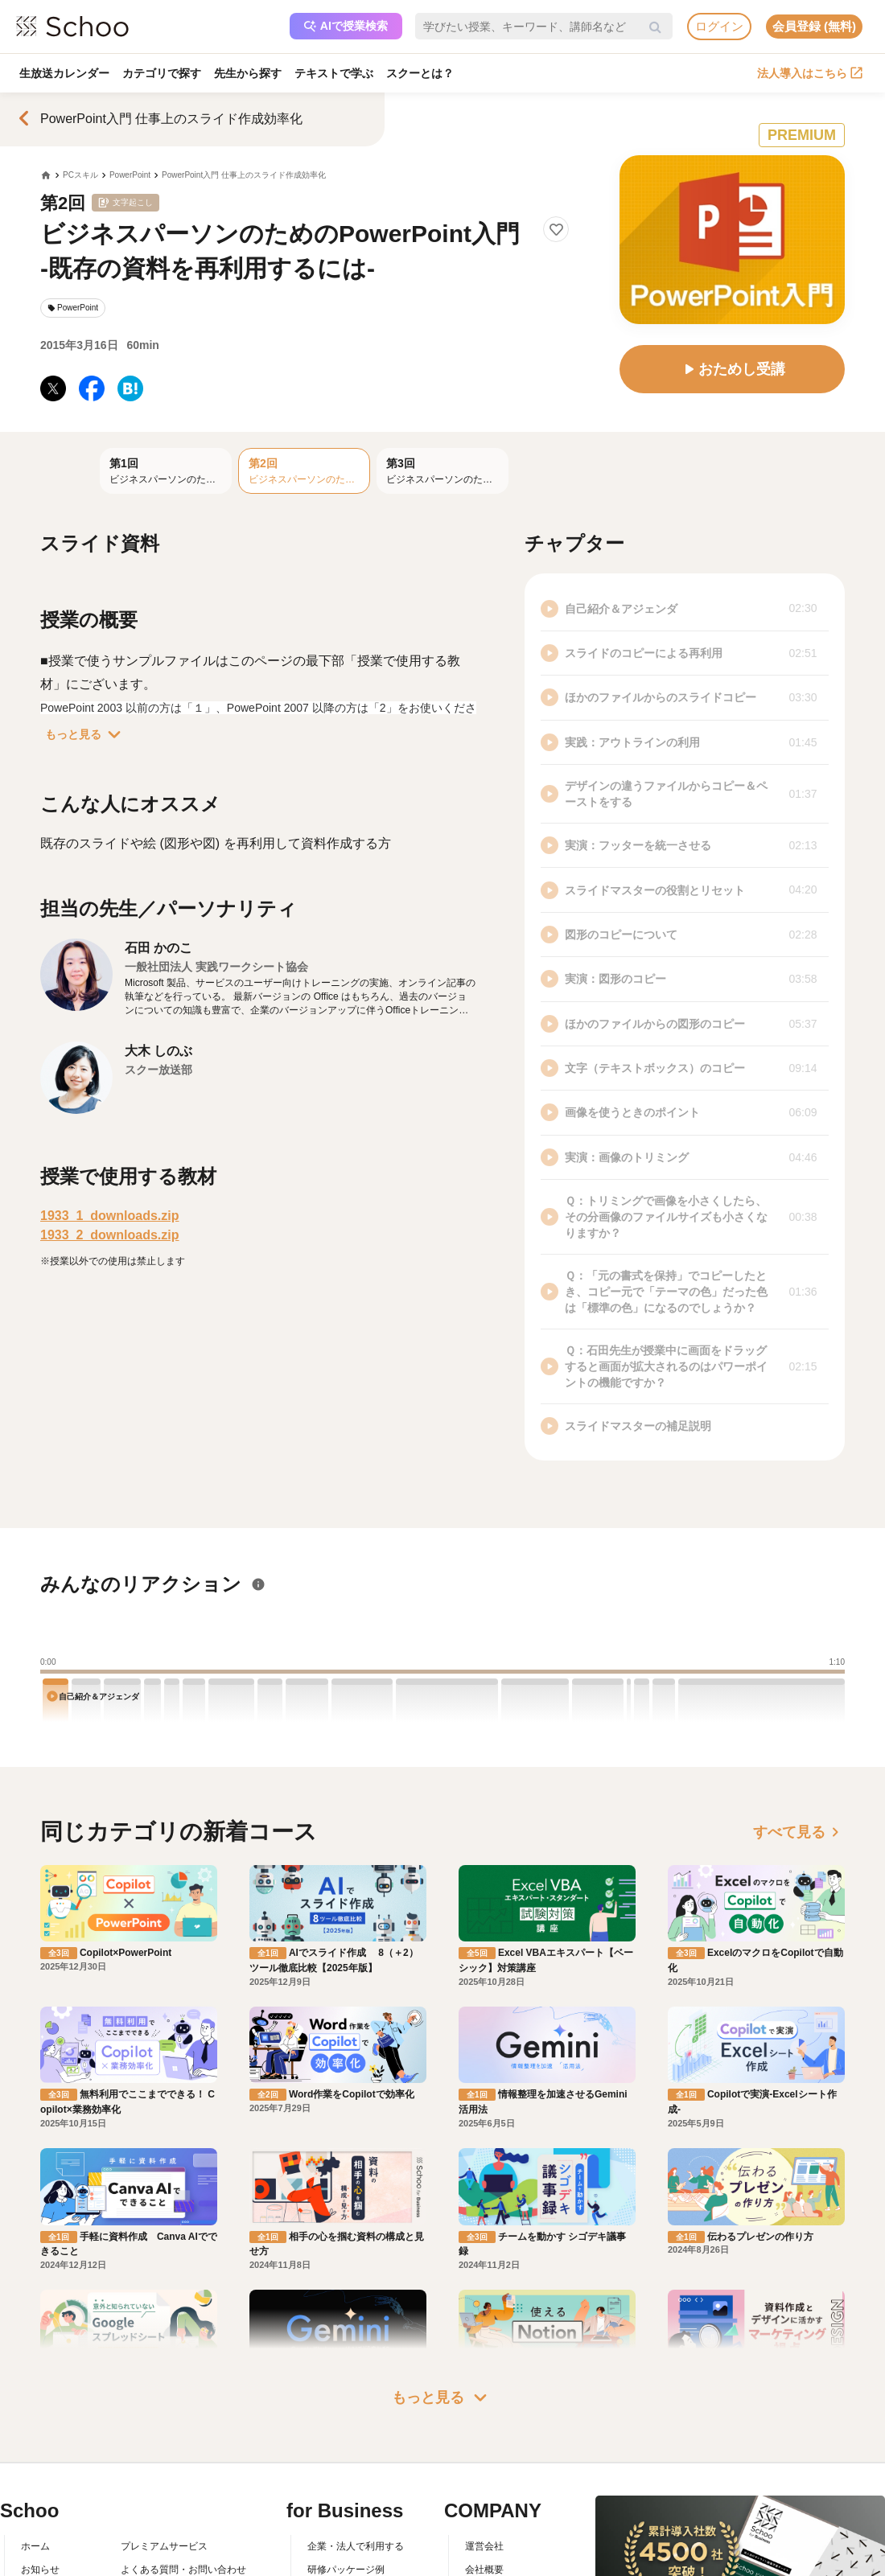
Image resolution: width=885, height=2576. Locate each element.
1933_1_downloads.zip (109, 1215)
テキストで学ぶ (333, 73)
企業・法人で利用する (355, 2546)
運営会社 (484, 2546)
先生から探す (248, 73)
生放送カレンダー (64, 73)
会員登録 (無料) (814, 26)
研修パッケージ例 (346, 2569)
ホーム (35, 2546)
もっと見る (86, 734)
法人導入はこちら (809, 73)
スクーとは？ (420, 73)
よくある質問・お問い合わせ (183, 2569)
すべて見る (799, 1832)
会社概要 (484, 2569)
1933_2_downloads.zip (109, 1235)
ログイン (719, 26)
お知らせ (40, 2569)
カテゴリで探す (161, 73)
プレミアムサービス (164, 2546)
